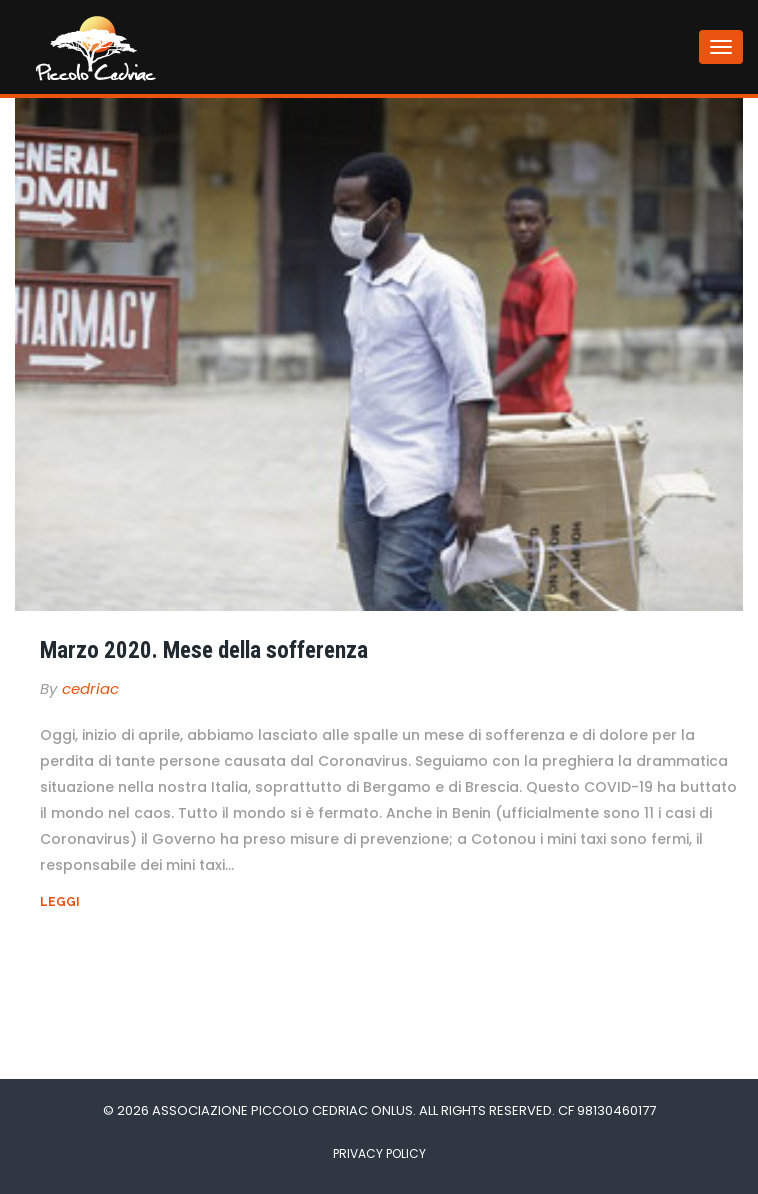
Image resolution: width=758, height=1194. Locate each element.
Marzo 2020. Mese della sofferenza (204, 650)
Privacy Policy (379, 1153)
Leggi (60, 902)
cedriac (90, 688)
